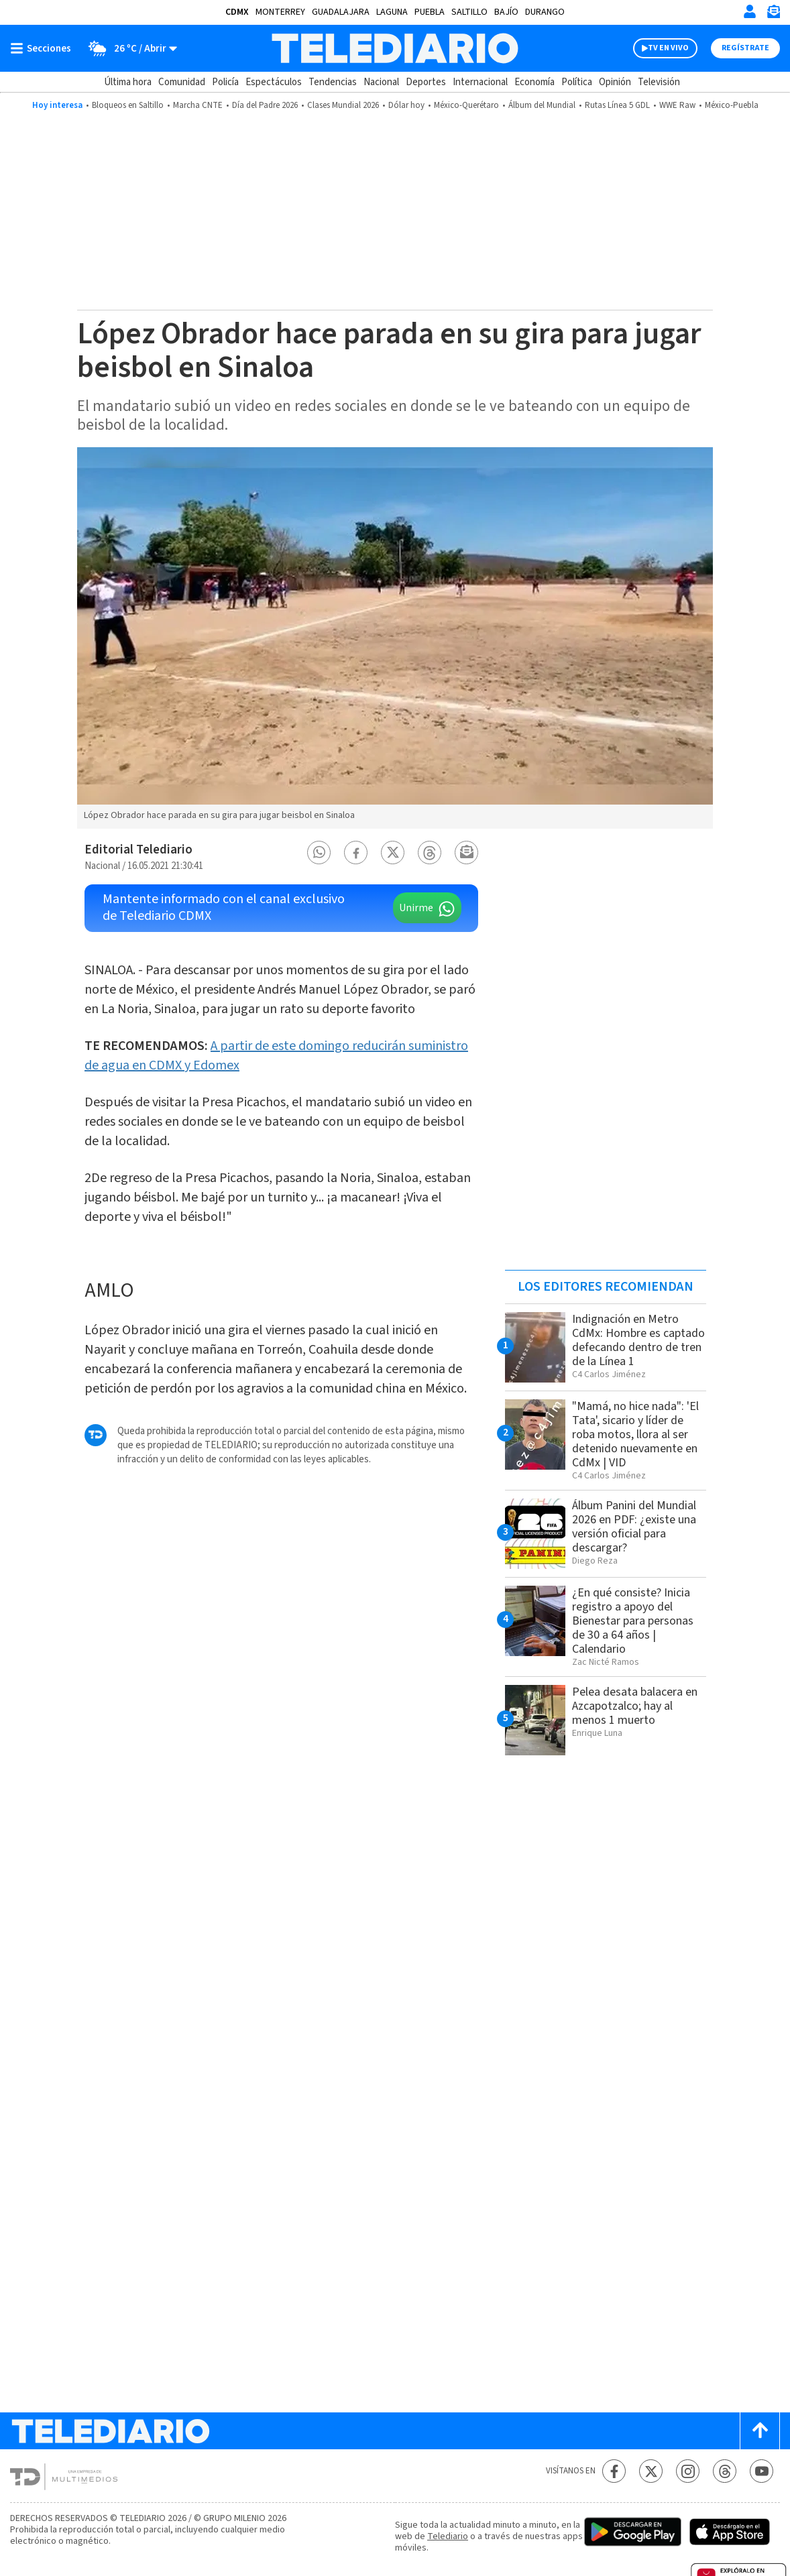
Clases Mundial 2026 (343, 105)
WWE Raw (677, 105)
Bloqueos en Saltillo (128, 105)
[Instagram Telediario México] (687, 2471)
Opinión (615, 82)
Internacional (480, 82)
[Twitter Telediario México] (651, 2471)
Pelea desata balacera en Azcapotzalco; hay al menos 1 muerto (634, 1706)
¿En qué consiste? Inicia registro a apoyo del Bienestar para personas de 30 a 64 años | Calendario (632, 1620)
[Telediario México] (395, 48)
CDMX (237, 12)
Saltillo (469, 12)
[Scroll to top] (760, 2430)
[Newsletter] (773, 14)
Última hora (128, 82)
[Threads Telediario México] (724, 2471)
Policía (225, 82)
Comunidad (181, 82)
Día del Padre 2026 (265, 105)
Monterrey (280, 12)
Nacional (381, 82)
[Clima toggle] (128, 48)
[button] (319, 852)
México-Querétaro (466, 105)
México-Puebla (731, 105)
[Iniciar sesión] (749, 11)
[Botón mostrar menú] (43, 48)
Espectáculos (273, 82)
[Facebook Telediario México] (614, 2471)
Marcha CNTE (198, 105)
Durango (545, 12)
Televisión (659, 82)
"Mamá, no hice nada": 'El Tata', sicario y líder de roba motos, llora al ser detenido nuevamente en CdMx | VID (635, 1434)
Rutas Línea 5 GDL (617, 105)
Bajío (506, 12)
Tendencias (332, 82)
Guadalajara (341, 12)
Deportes (426, 82)
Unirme (416, 907)
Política (576, 82)
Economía (534, 82)
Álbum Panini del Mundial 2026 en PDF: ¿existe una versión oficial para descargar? (634, 1526)
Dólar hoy (406, 105)
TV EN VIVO (668, 48)
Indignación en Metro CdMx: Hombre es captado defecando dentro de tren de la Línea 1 (638, 1340)
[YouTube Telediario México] (761, 2471)
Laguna (392, 12)
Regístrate (745, 48)
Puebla (429, 12)
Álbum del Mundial (541, 105)
